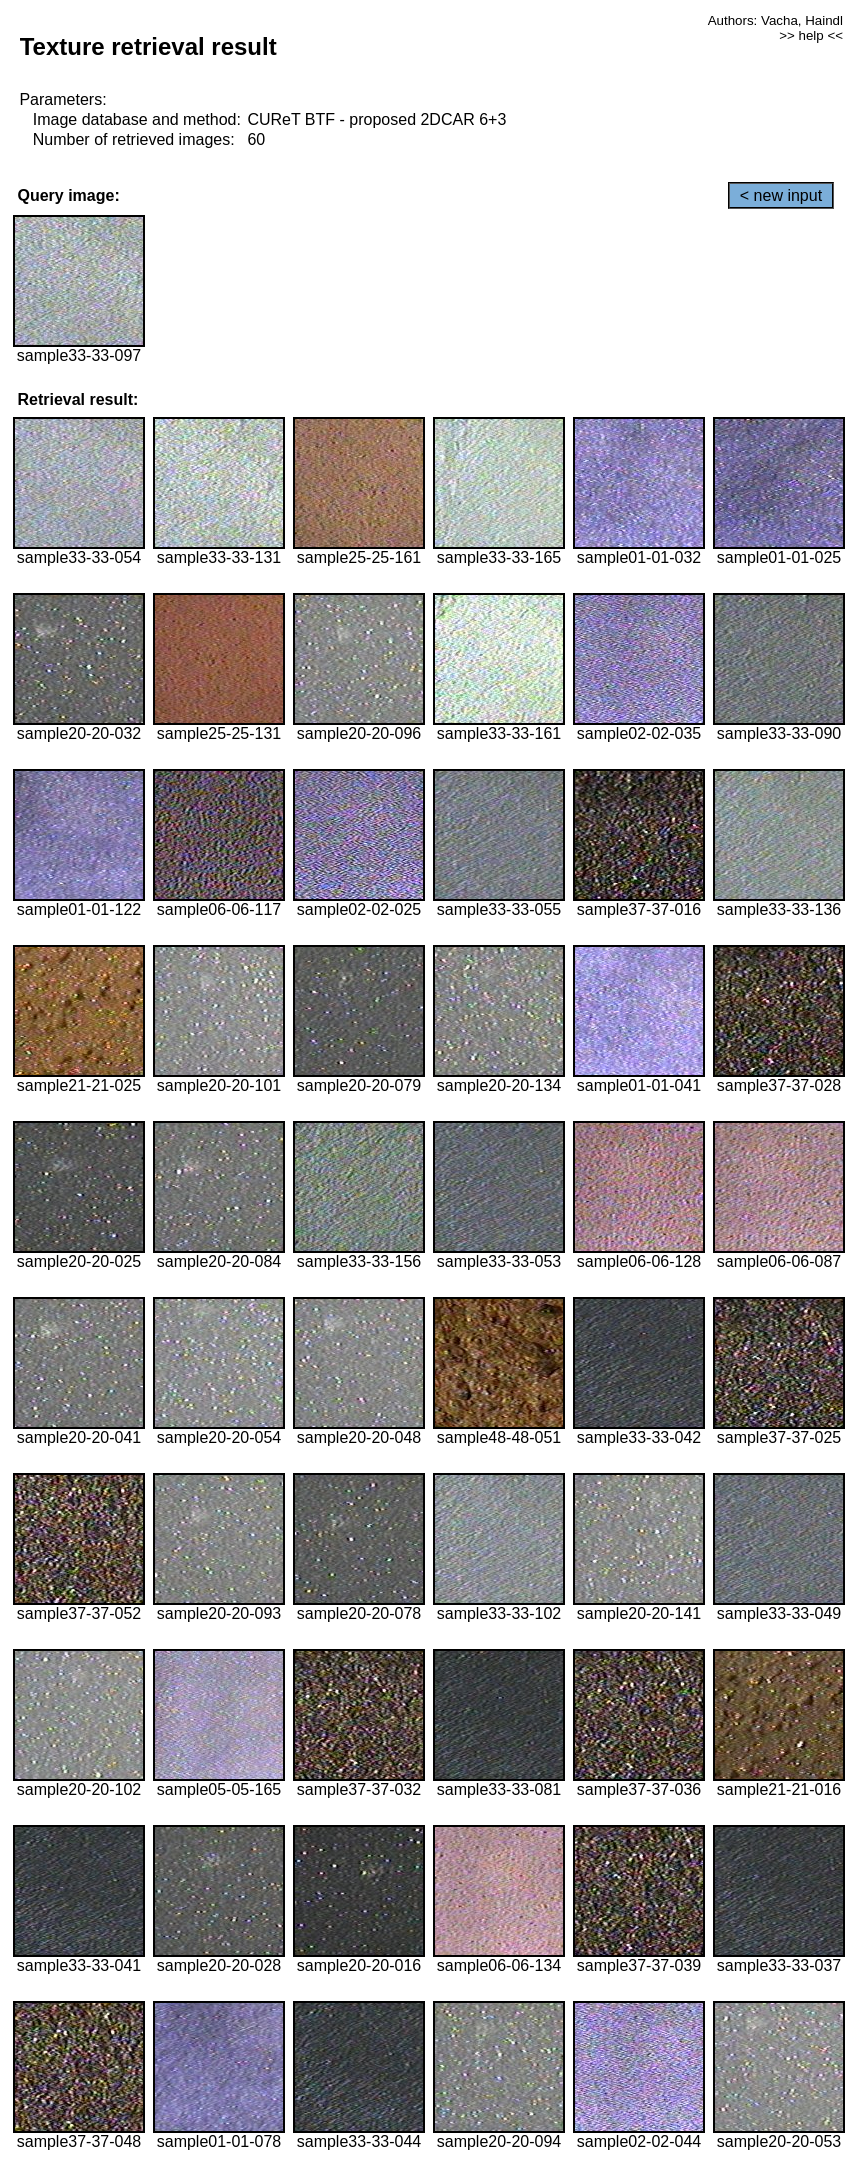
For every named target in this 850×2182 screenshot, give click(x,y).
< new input (781, 195)
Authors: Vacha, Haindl (775, 20)
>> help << (811, 35)
